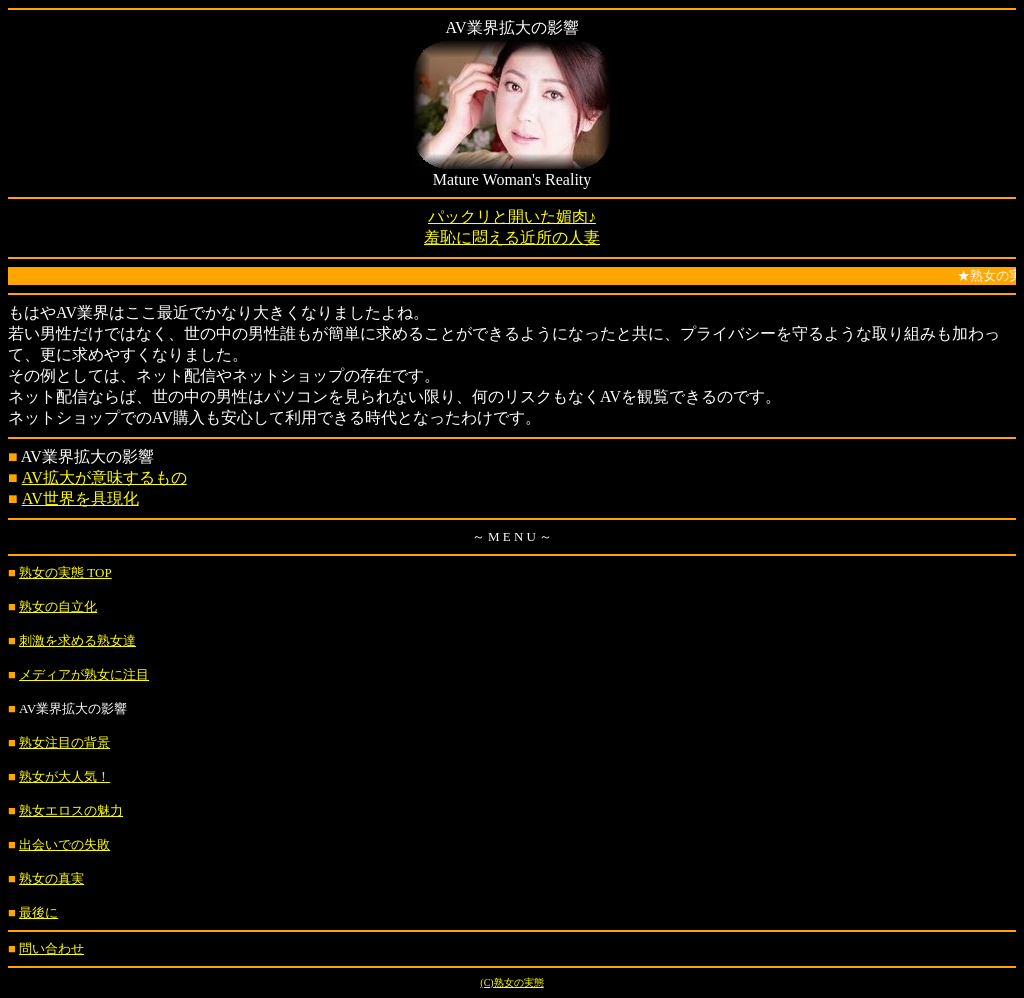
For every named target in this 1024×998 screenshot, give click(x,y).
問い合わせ (51, 948)
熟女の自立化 (58, 606)
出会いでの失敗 (64, 844)
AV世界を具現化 (80, 498)
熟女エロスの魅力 (71, 810)
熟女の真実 (51, 878)
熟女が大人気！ (64, 776)
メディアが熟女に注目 (84, 674)
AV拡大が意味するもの (104, 477)
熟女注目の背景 (64, 742)
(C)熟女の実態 (511, 982)
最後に (38, 912)
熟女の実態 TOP (65, 572)
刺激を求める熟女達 (77, 640)
